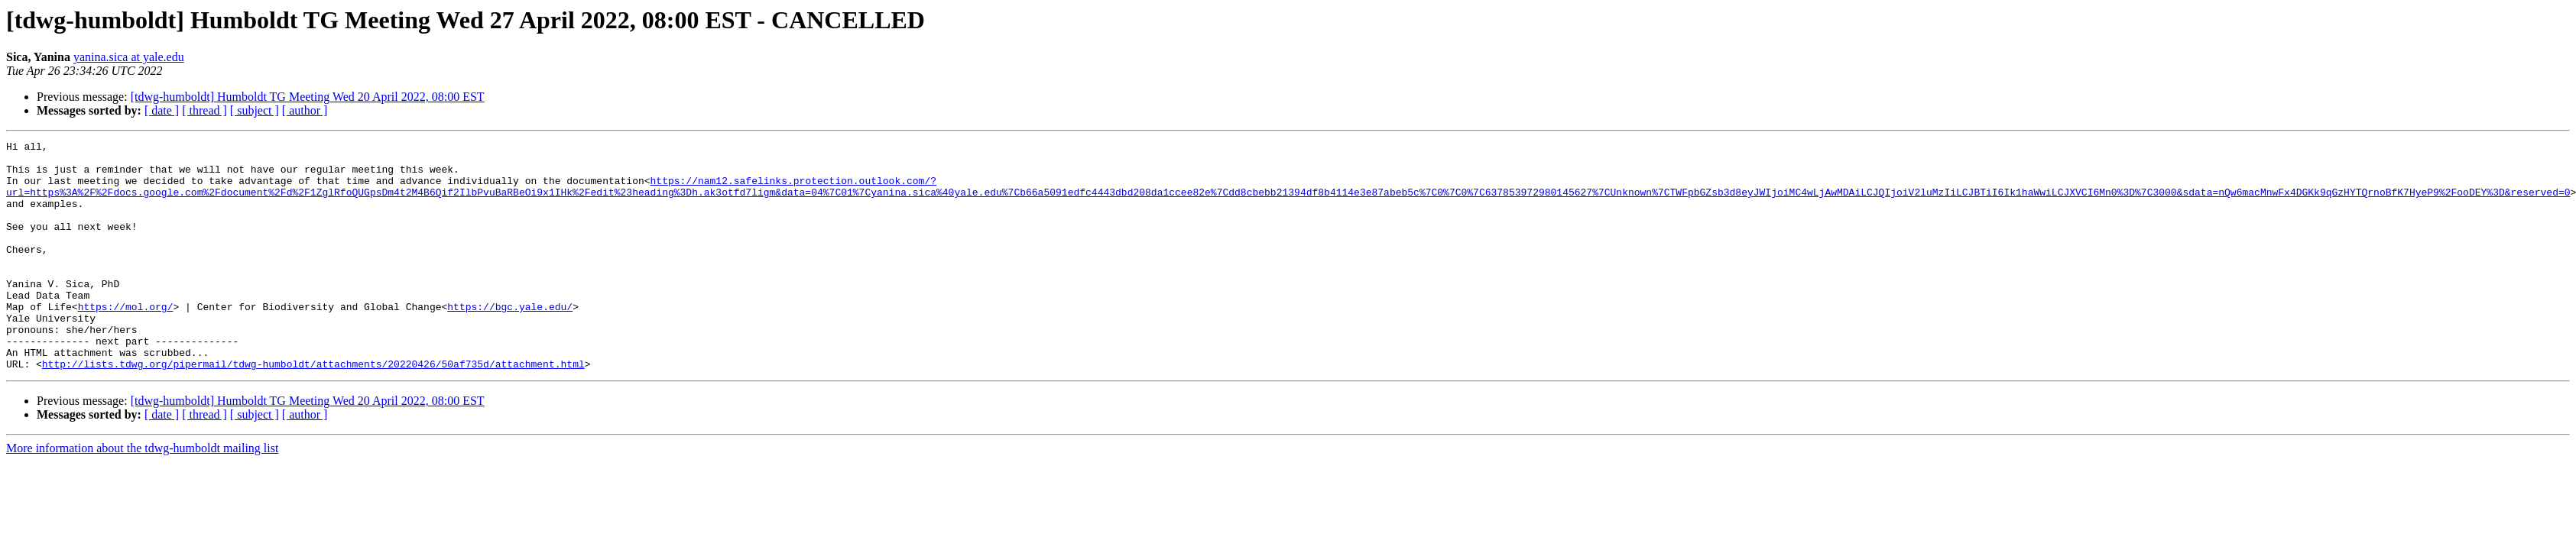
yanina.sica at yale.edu (128, 56)
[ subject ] (254, 110)
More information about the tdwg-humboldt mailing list (142, 493)
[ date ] (161, 110)
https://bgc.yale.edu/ (510, 341)
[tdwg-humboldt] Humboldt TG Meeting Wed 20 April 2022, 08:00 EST (308, 96)
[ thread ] (204, 110)
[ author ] (305, 110)
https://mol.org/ (126, 341)
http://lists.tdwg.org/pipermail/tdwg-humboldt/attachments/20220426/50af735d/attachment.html (313, 409)
